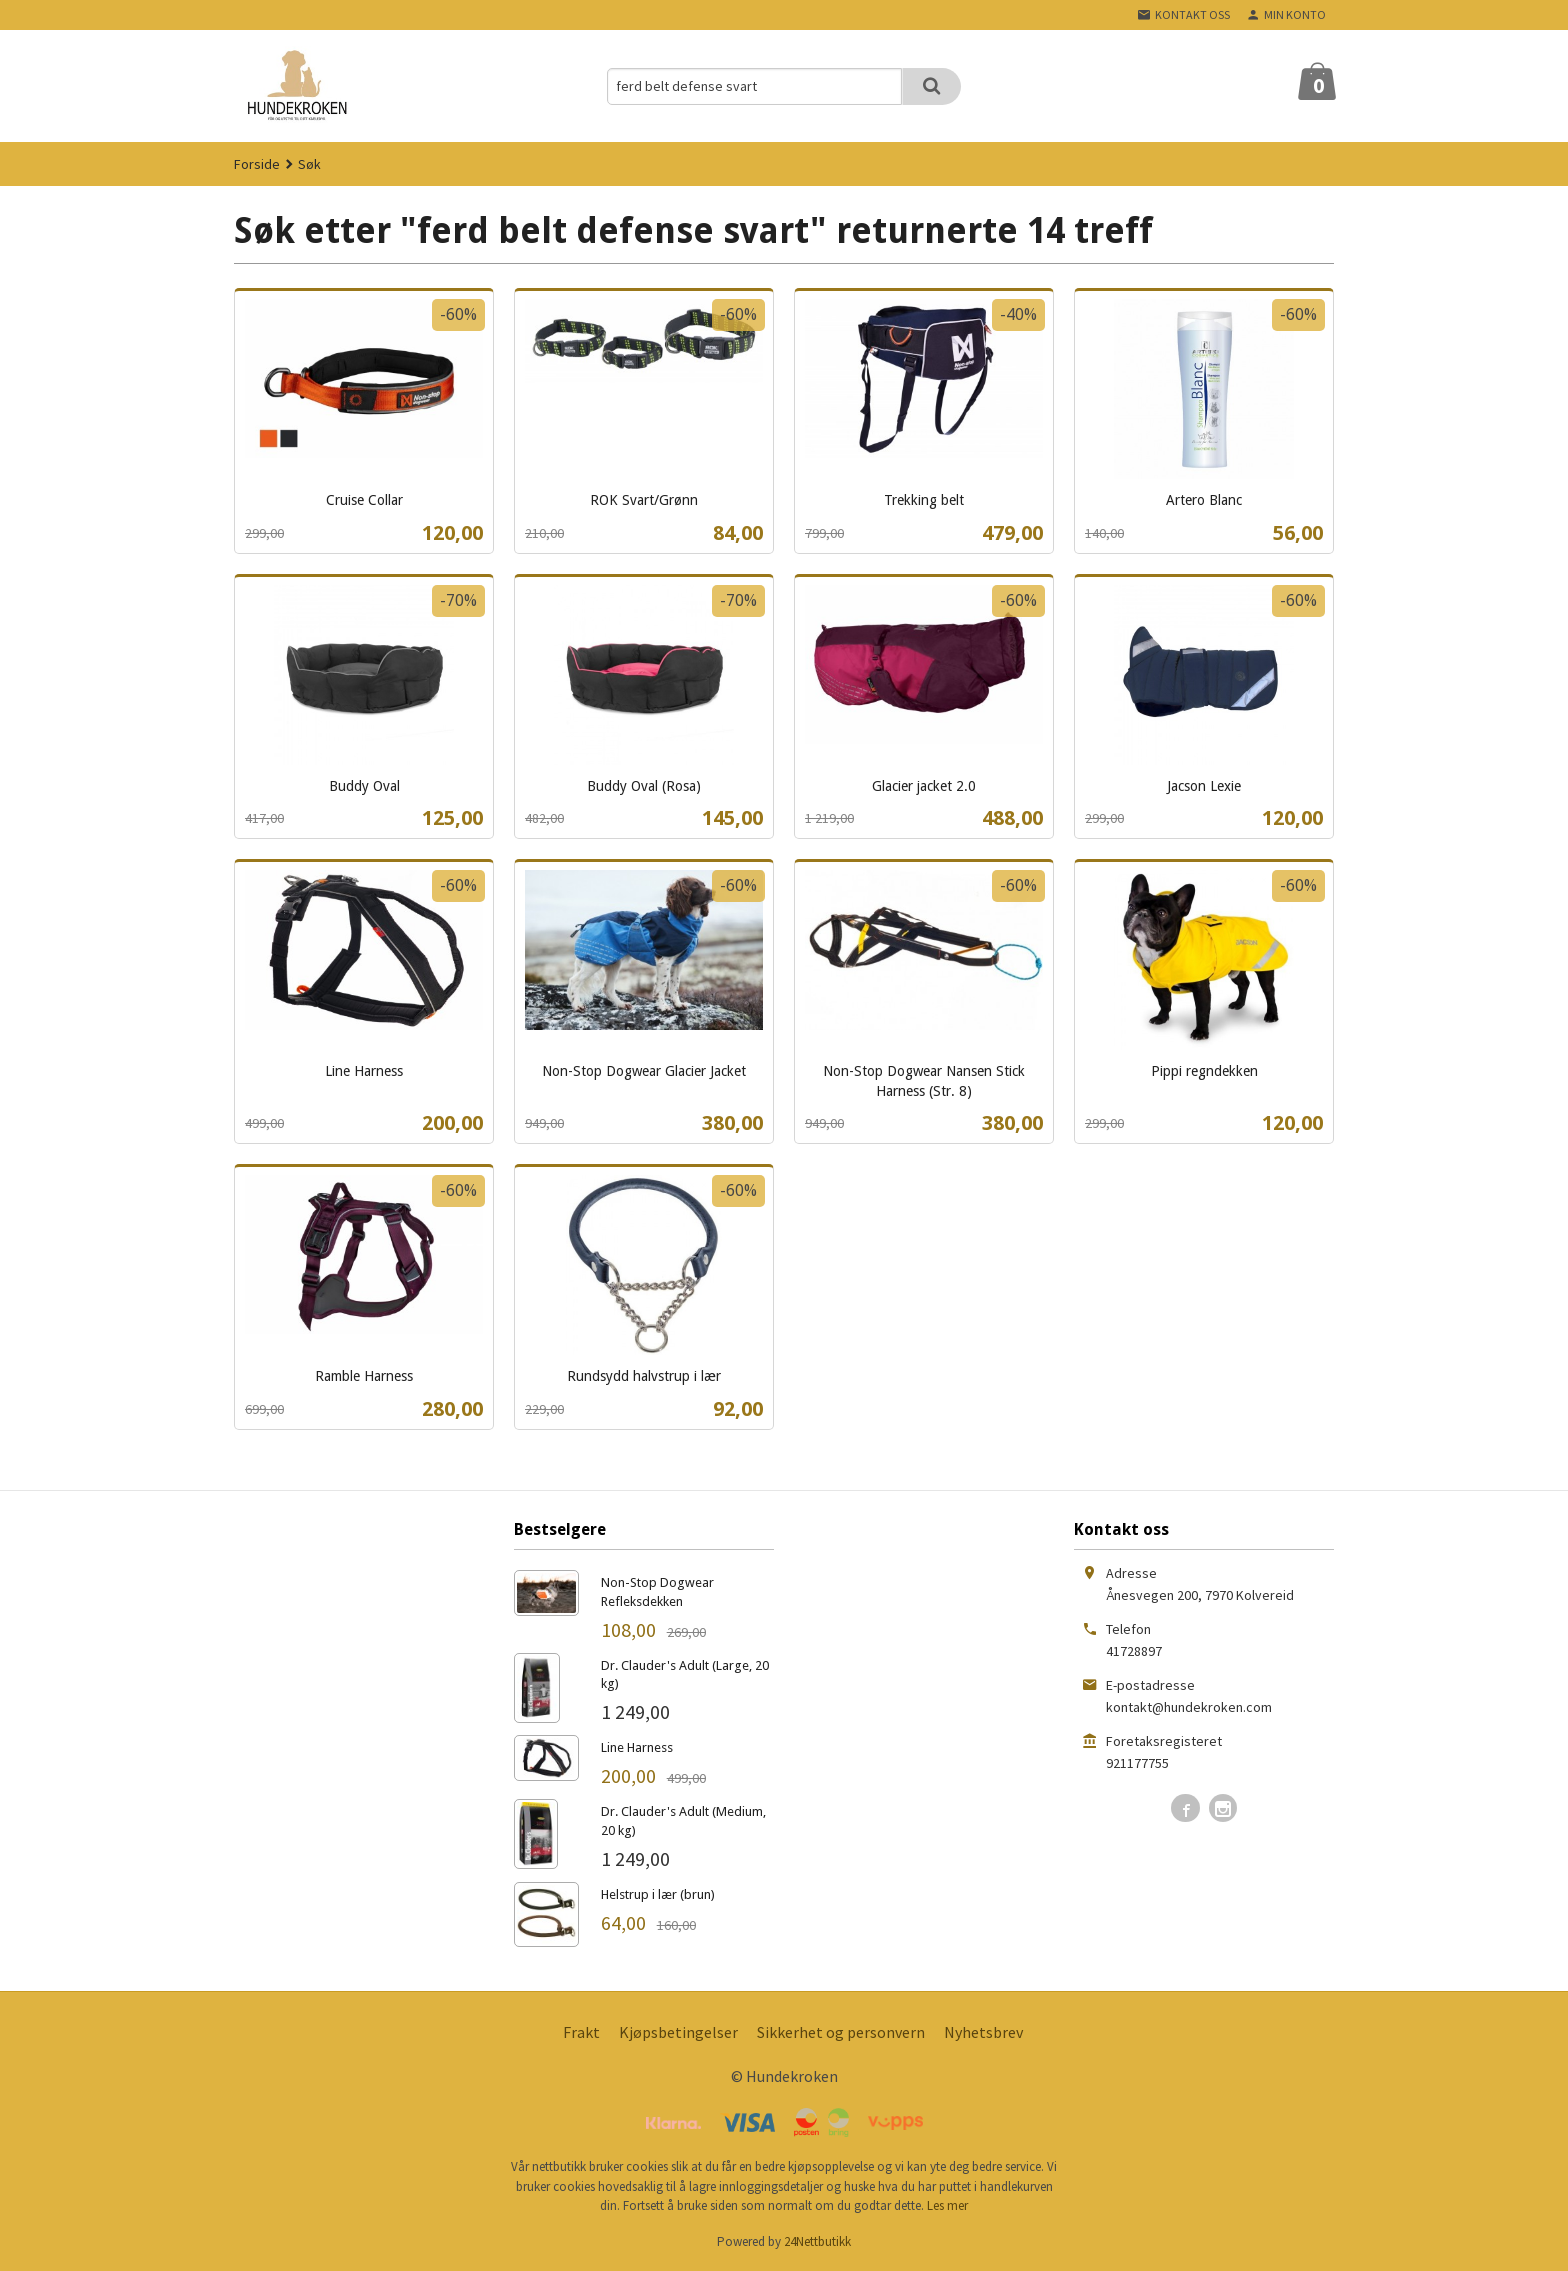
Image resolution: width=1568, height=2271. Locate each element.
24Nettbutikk (817, 2241)
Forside (257, 164)
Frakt (581, 2032)
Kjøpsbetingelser (678, 2032)
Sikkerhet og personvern (841, 2032)
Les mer (947, 2205)
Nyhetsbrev (983, 2032)
